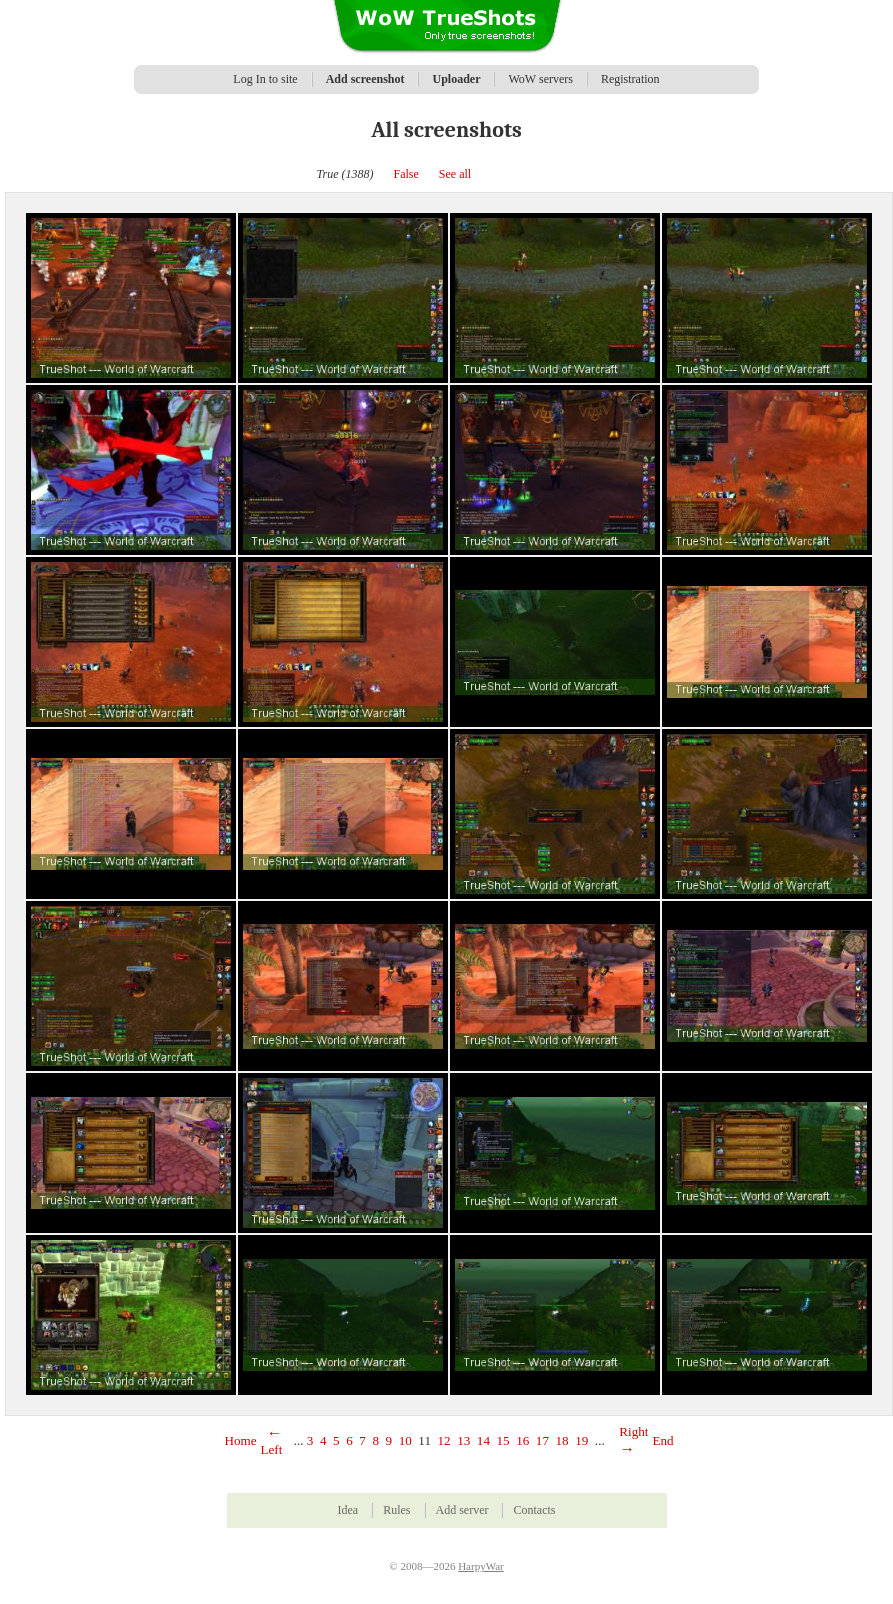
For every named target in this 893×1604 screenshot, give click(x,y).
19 (581, 1440)
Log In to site (265, 79)
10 (405, 1440)
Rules (396, 1510)
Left (272, 1441)
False (406, 174)
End (662, 1440)
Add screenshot (365, 79)
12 (444, 1440)
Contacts (534, 1510)
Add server (462, 1510)
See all (455, 174)
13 (463, 1440)
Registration (630, 79)
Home (241, 1440)
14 (483, 1440)
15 (503, 1440)
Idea (348, 1510)
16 (522, 1440)
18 (562, 1440)
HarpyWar (481, 1566)
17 (542, 1440)
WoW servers (540, 79)
